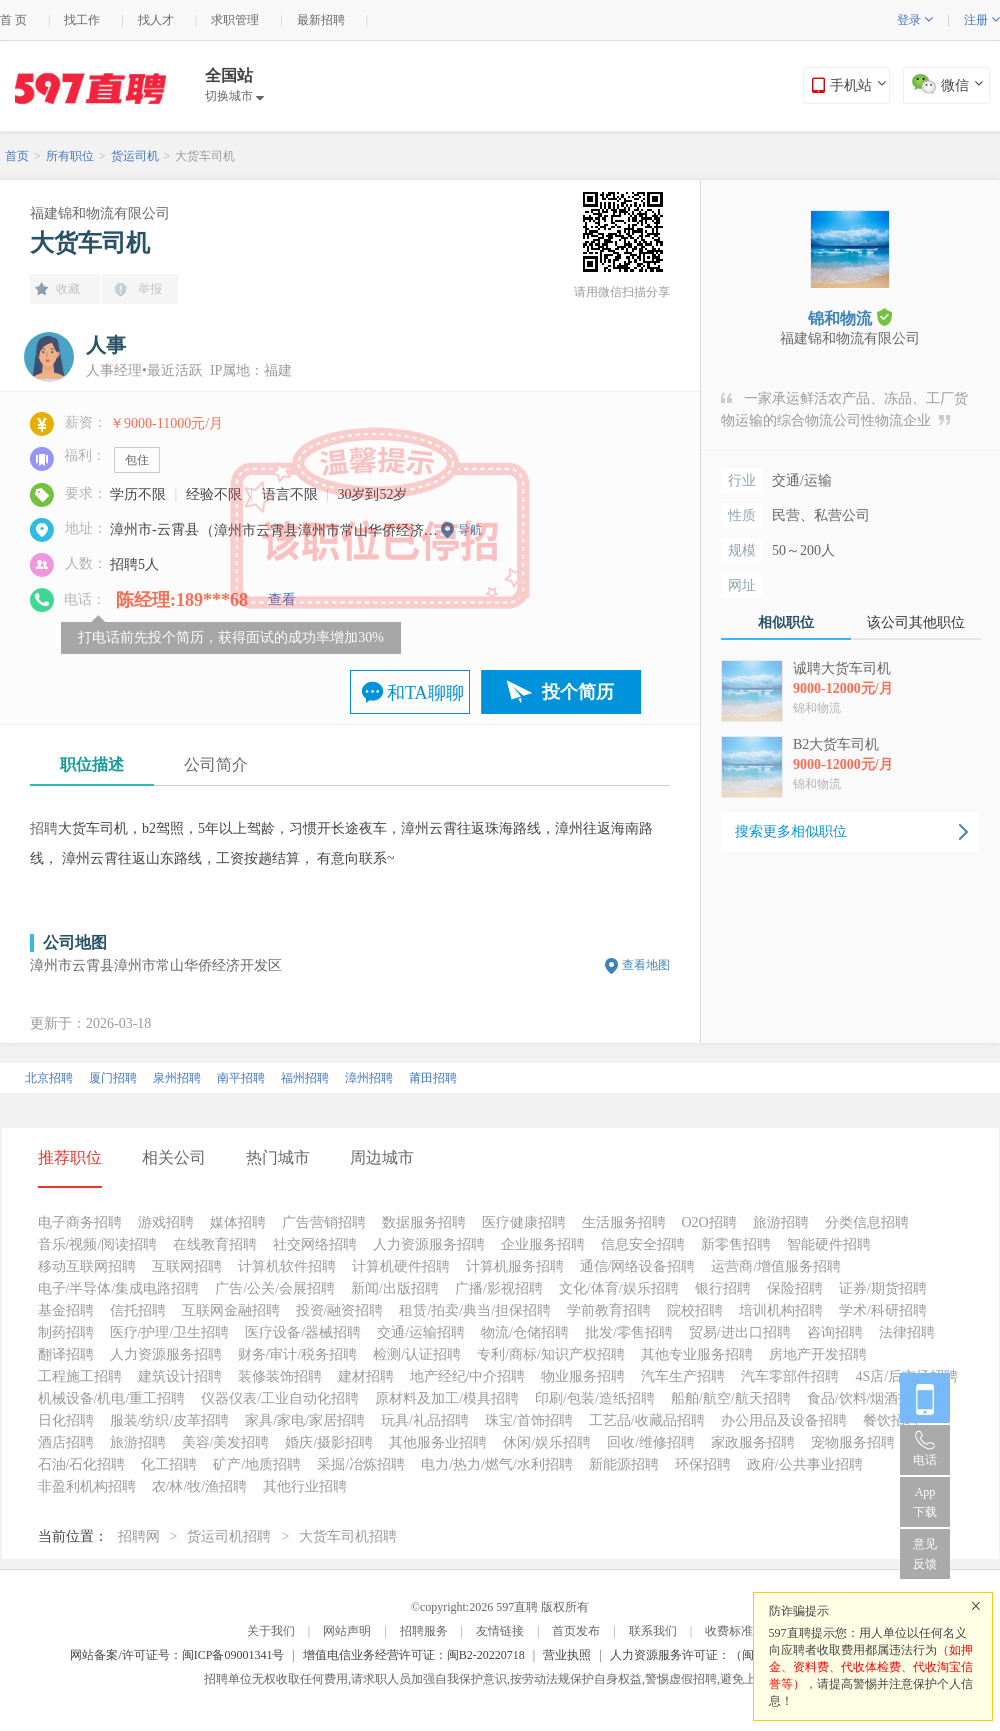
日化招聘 (66, 1420)
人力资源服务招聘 (429, 1244)
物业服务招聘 (583, 1376)
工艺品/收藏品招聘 (647, 1420)
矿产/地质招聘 (257, 1464)
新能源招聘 (624, 1464)
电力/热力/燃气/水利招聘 (497, 1464)
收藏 (68, 289)
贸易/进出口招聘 (740, 1332)
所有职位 (70, 156)
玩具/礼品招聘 (425, 1420)
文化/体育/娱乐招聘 (619, 1288)
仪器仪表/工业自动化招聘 (280, 1398)
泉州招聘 (177, 1078)
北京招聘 (49, 1078)
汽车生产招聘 (683, 1376)
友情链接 (500, 1631)
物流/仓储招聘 (525, 1332)
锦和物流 (850, 317)
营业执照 (567, 1655)
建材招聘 (366, 1376)
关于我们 (271, 1631)
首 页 (13, 20)
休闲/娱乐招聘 (547, 1442)
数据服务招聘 (424, 1222)
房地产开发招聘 (818, 1354)
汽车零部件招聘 (790, 1376)
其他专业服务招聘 (697, 1354)
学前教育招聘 (609, 1310)
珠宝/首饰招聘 (529, 1420)
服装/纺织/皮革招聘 (170, 1420)
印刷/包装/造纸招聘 (595, 1398)
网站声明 (347, 1631)
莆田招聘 (433, 1078)
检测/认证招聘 (417, 1354)
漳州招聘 (369, 1078)
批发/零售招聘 (629, 1332)
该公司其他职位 (916, 622)
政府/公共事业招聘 (805, 1464)
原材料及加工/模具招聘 (447, 1398)
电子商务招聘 (80, 1222)
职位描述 (92, 764)
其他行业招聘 (305, 1486)
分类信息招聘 (867, 1222)
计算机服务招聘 (515, 1266)
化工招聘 (169, 1464)
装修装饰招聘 (280, 1376)
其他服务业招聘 (438, 1442)
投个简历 (578, 692)
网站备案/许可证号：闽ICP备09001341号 (177, 1655)
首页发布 (576, 1631)
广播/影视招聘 (499, 1288)
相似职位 (786, 622)
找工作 (82, 20)
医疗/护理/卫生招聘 (170, 1332)
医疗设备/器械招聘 (303, 1332)
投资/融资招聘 (340, 1310)
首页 (17, 156)
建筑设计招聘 (180, 1376)
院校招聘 (695, 1310)
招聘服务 (424, 1631)
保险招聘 (795, 1288)
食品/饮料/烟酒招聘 (867, 1398)
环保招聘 (703, 1464)
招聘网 (139, 1536)
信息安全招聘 (643, 1244)
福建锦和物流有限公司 (100, 213)
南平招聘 (241, 1078)
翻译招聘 (66, 1354)
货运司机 (135, 156)
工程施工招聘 (80, 1376)
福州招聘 (305, 1078)
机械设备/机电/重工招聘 (112, 1398)
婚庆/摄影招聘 (329, 1442)
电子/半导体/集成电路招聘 (119, 1288)
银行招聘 (723, 1288)
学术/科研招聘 (883, 1310)
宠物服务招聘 (853, 1442)
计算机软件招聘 (287, 1266)
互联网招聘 (187, 1266)
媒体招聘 (238, 1222)
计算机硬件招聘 (401, 1266)
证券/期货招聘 (883, 1288)
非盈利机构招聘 (87, 1486)
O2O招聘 (709, 1222)
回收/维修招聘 (651, 1442)
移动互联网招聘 (87, 1266)
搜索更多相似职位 (791, 831)
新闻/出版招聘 (395, 1288)
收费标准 (729, 1631)
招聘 (44, 828)
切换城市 (234, 96)
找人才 (156, 20)
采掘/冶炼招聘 (361, 1464)
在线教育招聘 (215, 1244)
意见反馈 (925, 1554)
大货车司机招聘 (348, 1536)
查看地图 (646, 965)
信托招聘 (138, 1310)
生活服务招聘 (624, 1222)
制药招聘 (66, 1332)
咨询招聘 (835, 1332)
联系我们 (653, 1631)
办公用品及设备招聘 (784, 1420)
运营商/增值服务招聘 (776, 1266)
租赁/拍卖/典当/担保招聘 (475, 1310)
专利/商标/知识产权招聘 (551, 1354)
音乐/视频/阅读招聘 (98, 1244)
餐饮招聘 (891, 1420)
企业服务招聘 (543, 1244)
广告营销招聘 (324, 1222)
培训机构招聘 (781, 1310)
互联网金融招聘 (231, 1310)
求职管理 (235, 20)
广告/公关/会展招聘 (275, 1288)
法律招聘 (907, 1332)
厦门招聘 (113, 1078)
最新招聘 (321, 20)
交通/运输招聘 (421, 1332)
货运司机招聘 (229, 1536)
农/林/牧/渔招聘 (200, 1486)
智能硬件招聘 (829, 1244)
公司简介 (216, 764)
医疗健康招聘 (524, 1222)
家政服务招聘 (753, 1442)
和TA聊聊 (425, 693)
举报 (150, 289)
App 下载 (925, 1502)
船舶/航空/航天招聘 (731, 1398)
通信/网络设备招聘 (638, 1266)
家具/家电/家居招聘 (305, 1420)
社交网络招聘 (315, 1244)
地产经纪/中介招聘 (468, 1376)
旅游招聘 (781, 1222)
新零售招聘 (736, 1244)
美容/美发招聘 (226, 1442)
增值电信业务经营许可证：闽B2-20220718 (414, 1655)
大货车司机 (205, 156)
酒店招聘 (66, 1442)
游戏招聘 (166, 1222)
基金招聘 (66, 1310)
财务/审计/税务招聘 (298, 1354)
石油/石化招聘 (82, 1464)
